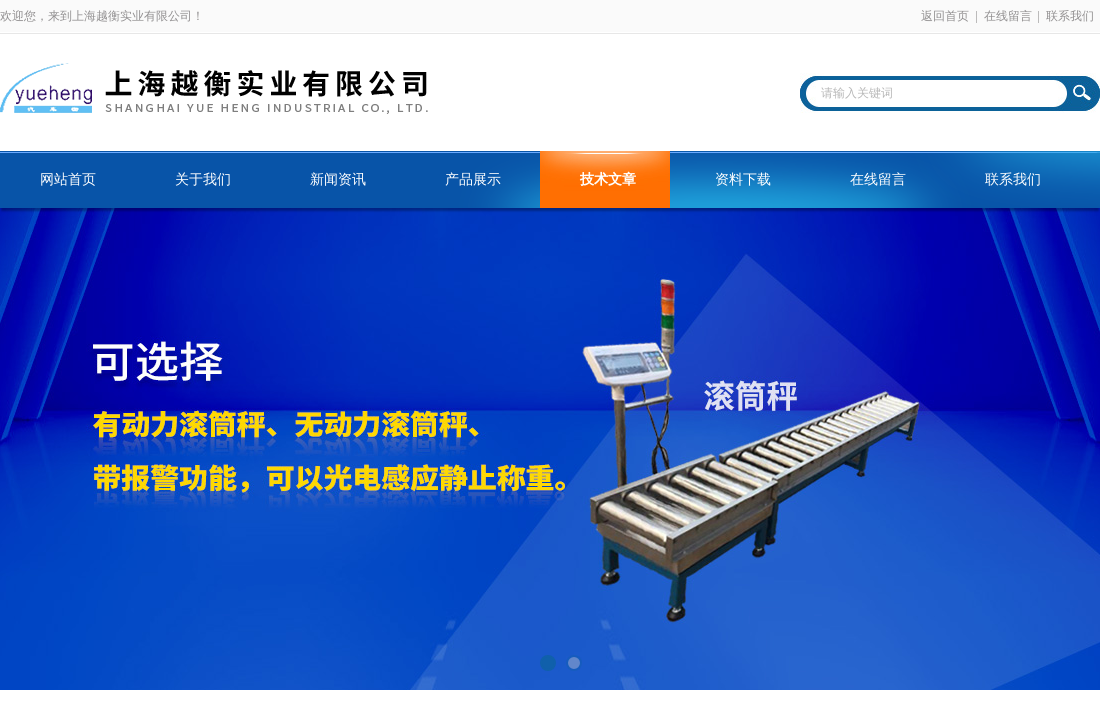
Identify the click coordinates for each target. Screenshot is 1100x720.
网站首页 (68, 179)
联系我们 (1070, 16)
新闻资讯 (338, 179)
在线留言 (1008, 16)
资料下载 (743, 179)
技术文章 (608, 179)
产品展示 (473, 179)
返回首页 (945, 16)
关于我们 (203, 179)
